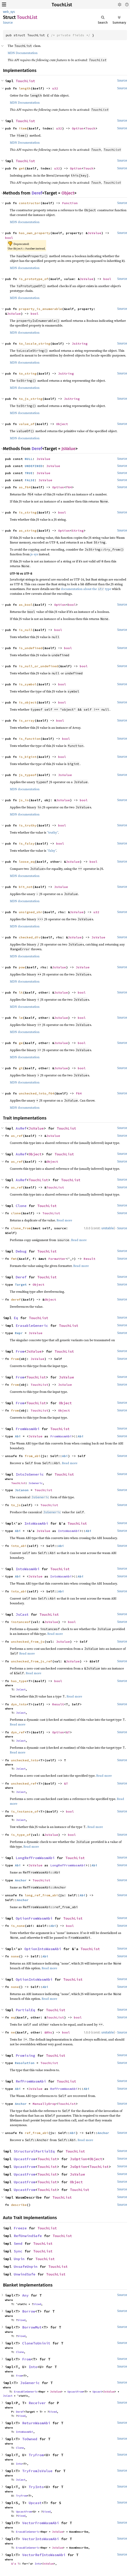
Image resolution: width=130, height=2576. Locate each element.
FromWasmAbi (27, 1429)
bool (9, 238)
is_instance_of (24, 1811)
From (20, 1351)
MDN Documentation (23, 53)
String (78, 530)
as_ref (17, 1136)
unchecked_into (24, 1760)
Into (33, 2367)
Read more (64, 1220)
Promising (25, 2055)
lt (21, 992)
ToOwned (29, 2439)
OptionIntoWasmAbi (42, 1949)
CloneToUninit (36, 2343)
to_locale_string (34, 343)
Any (25, 2295)
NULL (29, 459)
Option (78, 128)
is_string (28, 512)
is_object (28, 702)
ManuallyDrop (44, 2104)
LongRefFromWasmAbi (35, 1858)
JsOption (78, 2159)
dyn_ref (18, 1732)
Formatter (57, 1259)
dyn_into (19, 1704)
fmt (14, 1259)
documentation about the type (86, 589)
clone (16, 1213)
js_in (24, 800)
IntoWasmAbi (36, 1523)
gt (21, 1068)
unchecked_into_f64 (36, 1093)
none (15, 1956)
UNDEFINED (33, 466)
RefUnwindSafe (28, 2236)
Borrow (28, 2311)
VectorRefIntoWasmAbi (43, 2555)
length (25, 88)
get (22, 168)
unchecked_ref (24, 1783)
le (21, 1018)
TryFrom (36, 2455)
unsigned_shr (30, 912)
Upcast (97, 2391)
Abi (18, 1436)
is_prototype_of (33, 279)
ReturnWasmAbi (36, 2423)
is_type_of (21, 1835)
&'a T (15, 2563)
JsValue (94, 233)
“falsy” (51, 850)
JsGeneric (35, 1483)
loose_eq (27, 862)
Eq (16, 1318)
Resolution (25, 2063)
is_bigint (28, 757)
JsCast (22, 1614)
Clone (21, 1205)
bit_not (26, 887)
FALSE (30, 480)
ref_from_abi (36, 2133)
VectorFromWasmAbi (40, 2523)
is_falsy (27, 843)
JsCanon (22, 1490)
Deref (37, 193)
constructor (29, 203)
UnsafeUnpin (26, 2266)
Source (8, 22)
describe (19, 2205)
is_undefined (30, 648)
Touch (90, 128)
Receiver (37, 2403)
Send (18, 2243)
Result (89, 1259)
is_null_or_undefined (38, 666)
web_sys (9, 12)
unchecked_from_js (27, 1642)
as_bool (26, 605)
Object (67, 193)
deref (16, 1299)
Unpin (19, 2259)
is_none (18, 1926)
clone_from (21, 1228)
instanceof (21, 1622)
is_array (27, 720)
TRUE (29, 473)
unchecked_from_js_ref (31, 1661)
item (23, 128)
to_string (28, 373)
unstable (107, 1228)
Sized (37, 2304)
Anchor (21, 1880)
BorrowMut (32, 2327)
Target (21, 1284)
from (15, 1359)
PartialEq (25, 2010)
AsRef (21, 1128)
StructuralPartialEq (34, 2151)
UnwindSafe (24, 2274)
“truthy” (52, 832)
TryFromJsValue (37, 2471)
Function (70, 203)
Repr (19, 1333)
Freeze (20, 2228)
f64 (69, 487)
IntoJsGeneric (30, 1474)
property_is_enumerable (40, 309)
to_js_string (30, 399)
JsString (80, 343)
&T (68, 1732)
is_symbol (28, 684)
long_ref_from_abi (41, 1895)
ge (21, 1043)
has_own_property (34, 233)
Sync (18, 2251)
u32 (55, 88)
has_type (19, 1681)
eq (13, 2017)
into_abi (19, 1546)
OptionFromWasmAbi (34, 1918)
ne (13, 2032)
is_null (26, 630)
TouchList (62, 4)
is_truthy (28, 825)
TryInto (36, 2487)
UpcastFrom (24, 2159)
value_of (27, 424)
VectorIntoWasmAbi (40, 2539)
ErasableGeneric (32, 1325)
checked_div (29, 937)
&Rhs (48, 2032)
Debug (21, 1251)
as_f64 (25, 487)
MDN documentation (24, 222)
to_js (16, 1505)
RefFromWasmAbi (31, 2081)
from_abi (32, 1456)
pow (22, 967)
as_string (28, 530)
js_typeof (28, 775)
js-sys (34, 554)
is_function (29, 739)
